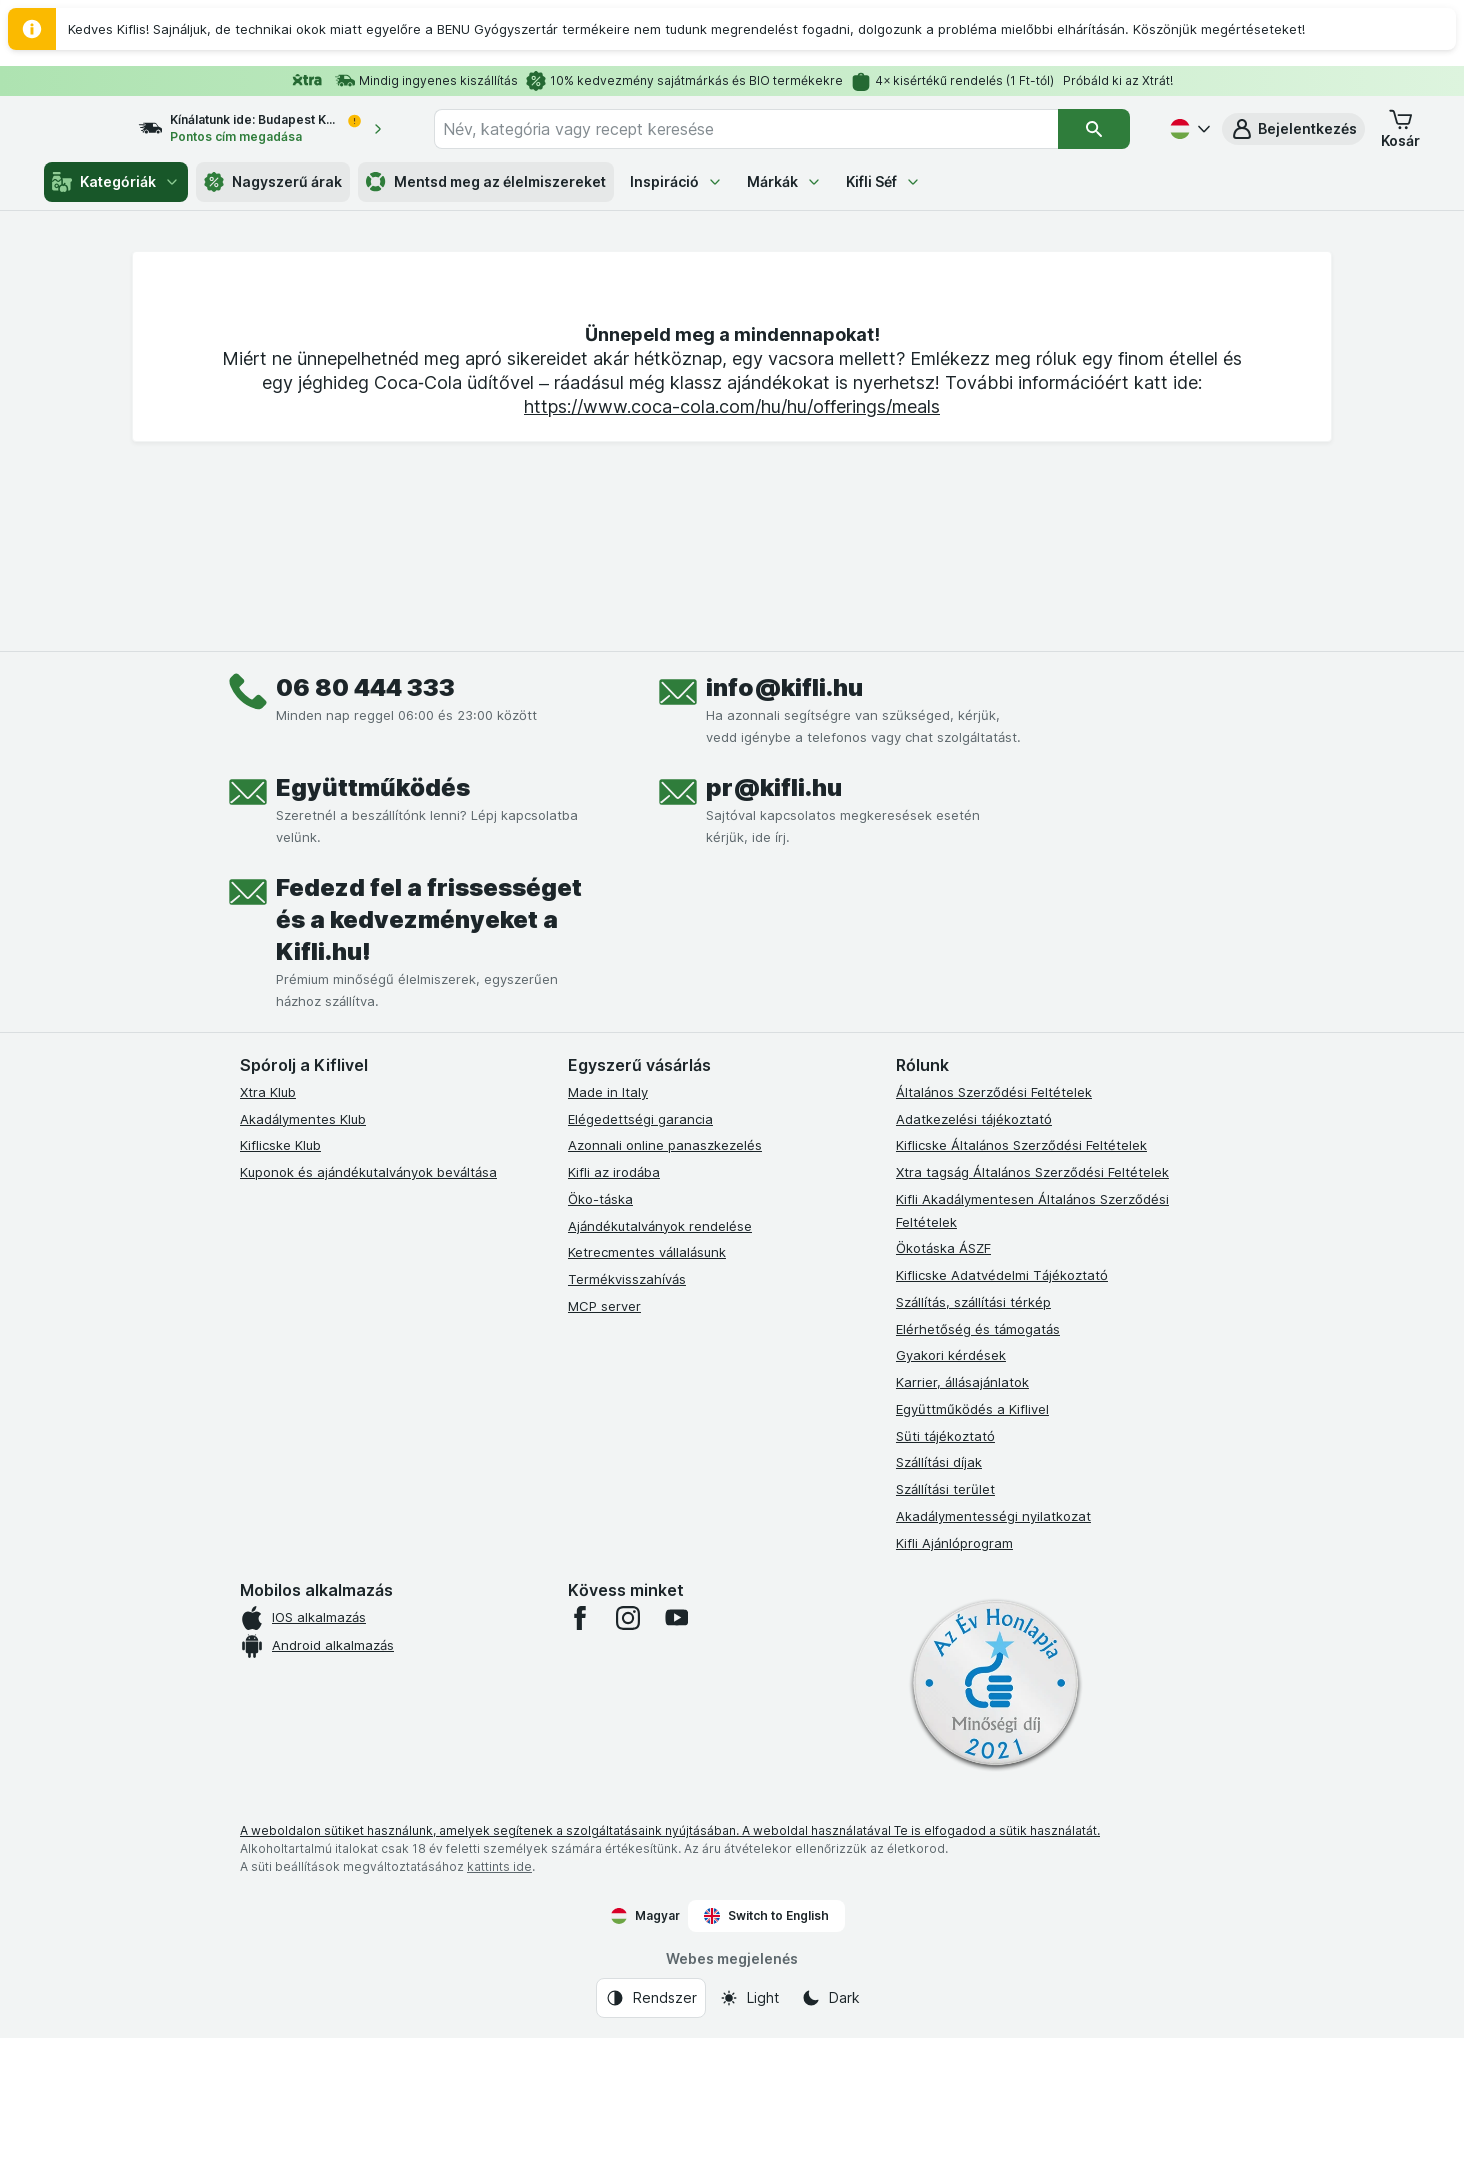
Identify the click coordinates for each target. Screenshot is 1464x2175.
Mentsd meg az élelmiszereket (486, 182)
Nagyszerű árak (273, 182)
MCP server (604, 1443)
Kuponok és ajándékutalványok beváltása (368, 1309)
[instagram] (628, 1755)
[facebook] (580, 1755)
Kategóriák (116, 182)
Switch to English (766, 2053)
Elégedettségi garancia (640, 1256)
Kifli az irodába (614, 1309)
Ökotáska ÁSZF (943, 1385)
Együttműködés (373, 924)
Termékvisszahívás (627, 1416)
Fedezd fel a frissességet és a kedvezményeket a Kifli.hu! (429, 1056)
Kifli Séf (883, 181)
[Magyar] (1188, 129)
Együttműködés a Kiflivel (972, 1546)
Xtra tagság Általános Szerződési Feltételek (1032, 1309)
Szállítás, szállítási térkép (973, 1439)
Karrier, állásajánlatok (962, 1519)
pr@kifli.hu (774, 924)
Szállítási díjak (939, 1599)
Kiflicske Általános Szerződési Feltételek (1021, 1282)
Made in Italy (608, 1229)
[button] (1293, 129)
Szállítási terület (945, 1626)
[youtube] (676, 1755)
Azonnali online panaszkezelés (665, 1282)
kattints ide (499, 2003)
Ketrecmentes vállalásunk (647, 1389)
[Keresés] (1094, 129)
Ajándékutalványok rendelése (660, 1363)
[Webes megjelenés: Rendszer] (651, 2135)
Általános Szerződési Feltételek (994, 1229)
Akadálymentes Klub (303, 1256)
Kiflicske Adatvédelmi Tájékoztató (1002, 1412)
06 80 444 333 (365, 824)
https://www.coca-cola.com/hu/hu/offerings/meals (732, 728)
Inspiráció (676, 181)
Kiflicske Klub (280, 1282)
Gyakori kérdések (951, 1492)
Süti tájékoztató (945, 1573)
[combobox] (764, 129)
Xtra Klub (268, 1229)
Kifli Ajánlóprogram (954, 1680)
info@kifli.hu (784, 824)
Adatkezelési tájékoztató (974, 1256)
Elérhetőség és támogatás (978, 1466)
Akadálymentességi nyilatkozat (993, 1653)
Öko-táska (600, 1336)
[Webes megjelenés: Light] (749, 2135)
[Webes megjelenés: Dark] (830, 2135)
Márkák (784, 181)
